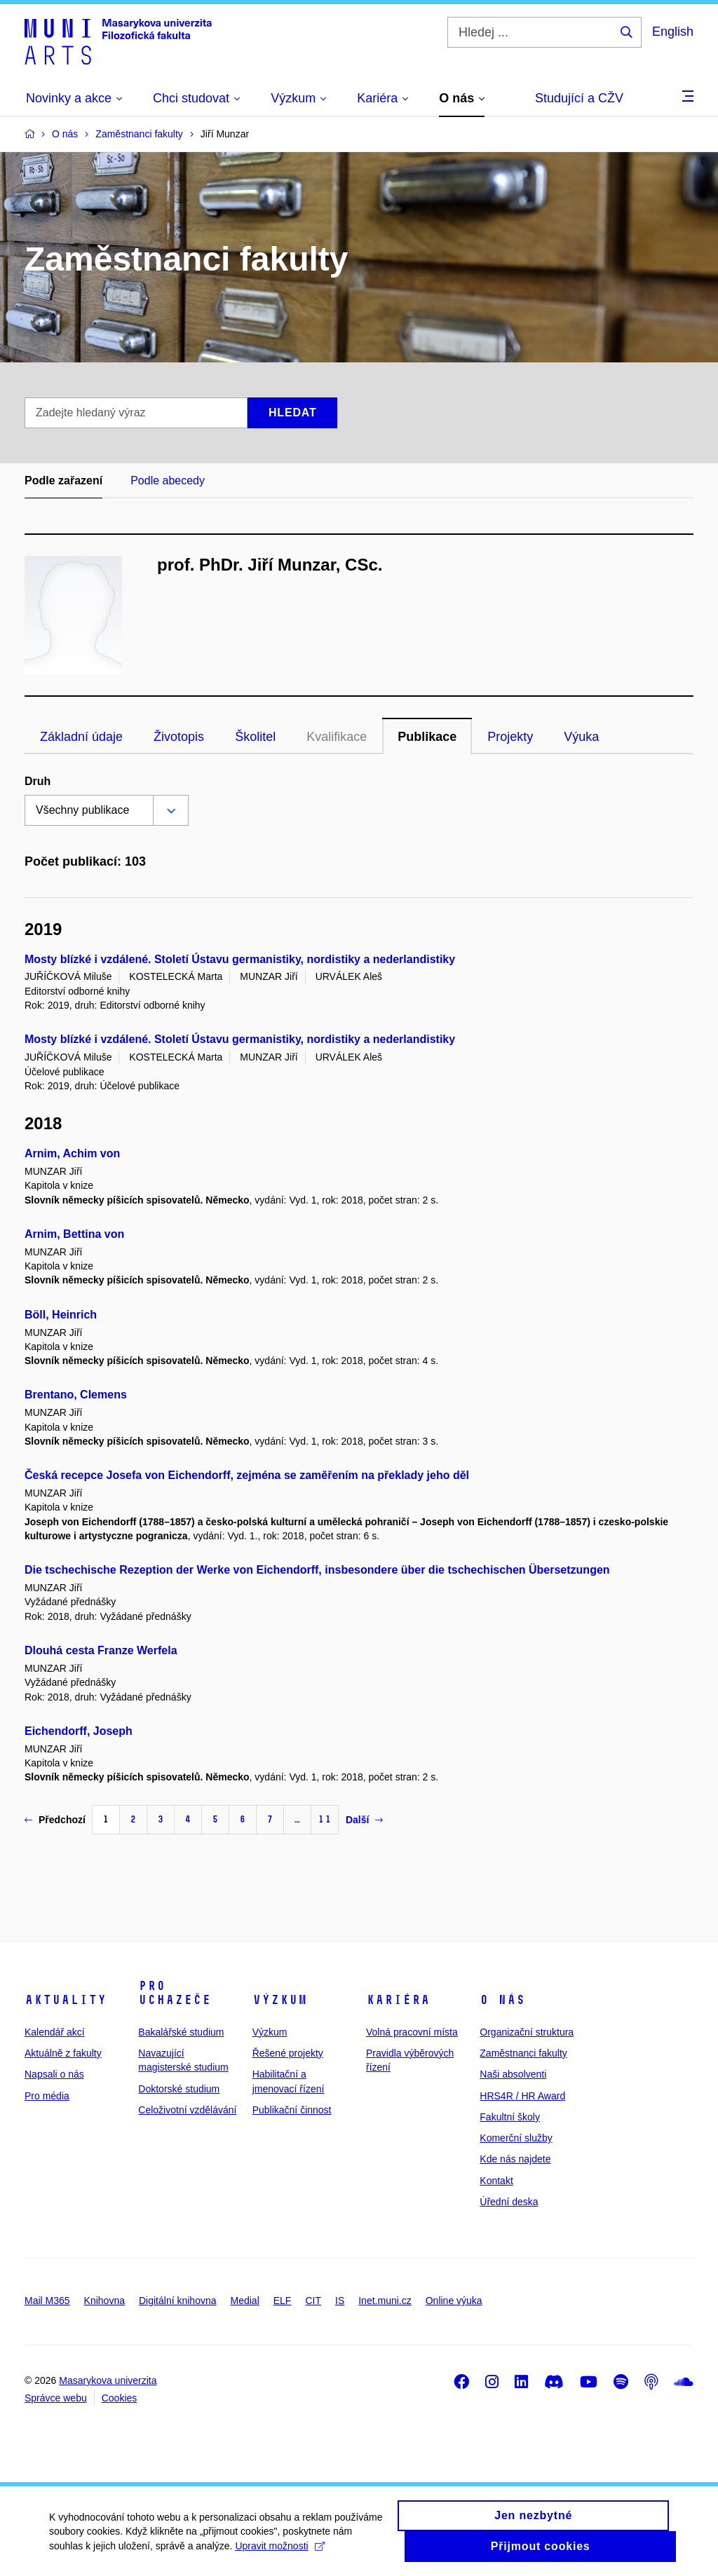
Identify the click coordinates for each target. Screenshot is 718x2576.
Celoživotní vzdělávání (187, 2109)
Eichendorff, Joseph (79, 1731)
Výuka (581, 737)
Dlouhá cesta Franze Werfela (101, 1650)
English (672, 32)
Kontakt (496, 2180)
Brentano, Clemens (76, 1395)
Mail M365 (47, 2300)
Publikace (427, 737)
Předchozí (55, 1819)
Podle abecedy (167, 480)
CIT (313, 2300)
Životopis (179, 737)
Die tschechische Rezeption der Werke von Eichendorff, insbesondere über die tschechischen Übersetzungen (317, 1570)
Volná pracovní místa (412, 2032)
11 (325, 1819)
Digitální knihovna (178, 2300)
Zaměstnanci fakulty (523, 2053)
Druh (37, 781)
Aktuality (66, 2000)
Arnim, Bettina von (74, 1234)
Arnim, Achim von (72, 1153)
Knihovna (104, 2300)
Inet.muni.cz (384, 2300)
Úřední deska (509, 2201)
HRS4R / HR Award (522, 2095)
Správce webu (56, 2398)
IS (339, 2300)
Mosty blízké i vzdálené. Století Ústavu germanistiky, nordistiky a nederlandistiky (240, 959)
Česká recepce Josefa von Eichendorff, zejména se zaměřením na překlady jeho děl (247, 1475)
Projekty (510, 737)
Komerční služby (516, 2138)
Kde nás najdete (515, 2159)
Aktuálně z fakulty (63, 2053)
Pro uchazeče (174, 1993)
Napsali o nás (54, 2074)
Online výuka (454, 2300)
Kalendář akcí (55, 2032)
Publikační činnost (292, 2109)
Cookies (119, 2398)
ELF (282, 2300)
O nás (502, 2000)
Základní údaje (81, 737)
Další (364, 1819)
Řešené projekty (287, 2053)
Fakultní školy (510, 2116)
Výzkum (279, 2000)
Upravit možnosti (279, 2552)
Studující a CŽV (579, 98)
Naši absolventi (513, 2074)
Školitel (255, 737)
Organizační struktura (527, 2032)
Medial (245, 2300)
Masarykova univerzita (107, 2380)
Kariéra (398, 2000)
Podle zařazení (63, 480)
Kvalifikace (336, 737)
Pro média (47, 2095)
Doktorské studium (178, 2088)
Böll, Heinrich (61, 1315)
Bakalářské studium (181, 2032)
